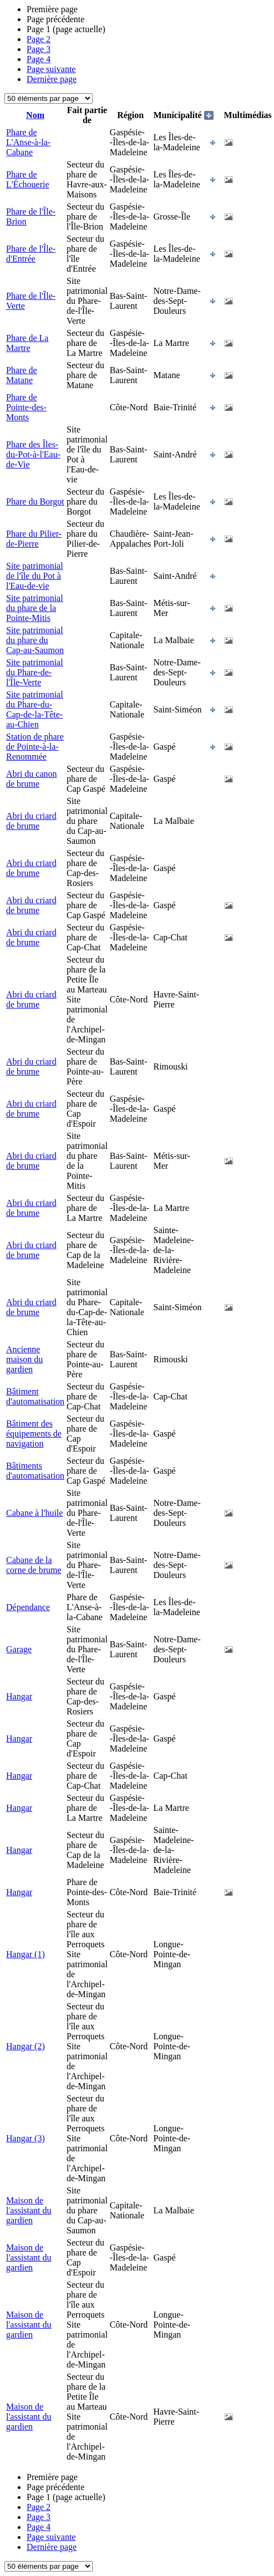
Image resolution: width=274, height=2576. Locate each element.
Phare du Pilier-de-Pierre (34, 538)
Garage (19, 1649)
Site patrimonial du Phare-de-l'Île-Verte (34, 672)
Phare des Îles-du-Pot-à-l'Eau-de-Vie (33, 454)
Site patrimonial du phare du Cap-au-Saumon (35, 640)
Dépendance (28, 1607)
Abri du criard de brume (31, 821)
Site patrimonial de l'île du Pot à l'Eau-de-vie (34, 575)
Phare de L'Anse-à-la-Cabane (28, 142)
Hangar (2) (25, 2046)
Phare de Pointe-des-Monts (26, 407)
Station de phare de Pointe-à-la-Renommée (35, 746)
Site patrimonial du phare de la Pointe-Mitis (34, 608)
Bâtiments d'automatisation (35, 1470)
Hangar (19, 1696)
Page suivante (51, 69)
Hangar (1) (25, 1954)
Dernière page (52, 79)
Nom (35, 115)
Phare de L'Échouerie (27, 179)
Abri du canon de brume (31, 778)
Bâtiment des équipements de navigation (34, 1433)
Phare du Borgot (35, 501)
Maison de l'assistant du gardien (29, 2210)
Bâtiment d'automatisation (35, 1396)
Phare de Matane (21, 375)
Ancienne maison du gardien (24, 1359)
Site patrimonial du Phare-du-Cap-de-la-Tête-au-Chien (34, 709)
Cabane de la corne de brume (34, 1565)
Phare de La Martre (27, 343)
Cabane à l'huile (34, 1513)
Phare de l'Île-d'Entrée (30, 253)
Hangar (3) (25, 2138)
